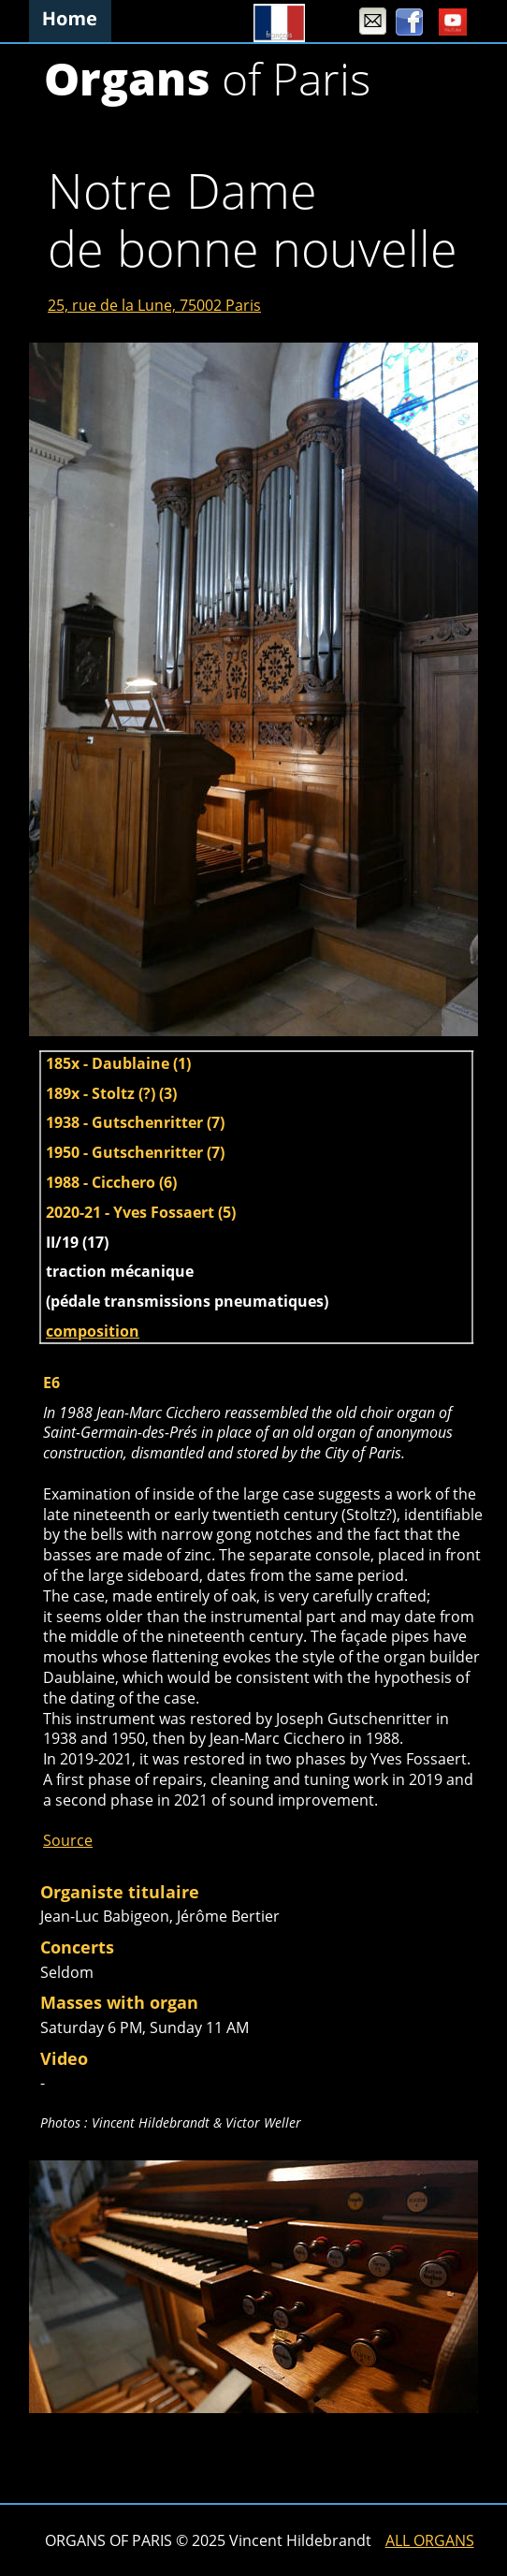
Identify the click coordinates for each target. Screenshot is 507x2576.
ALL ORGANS (429, 2540)
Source (68, 1840)
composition (92, 1331)
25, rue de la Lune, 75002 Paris (154, 305)
